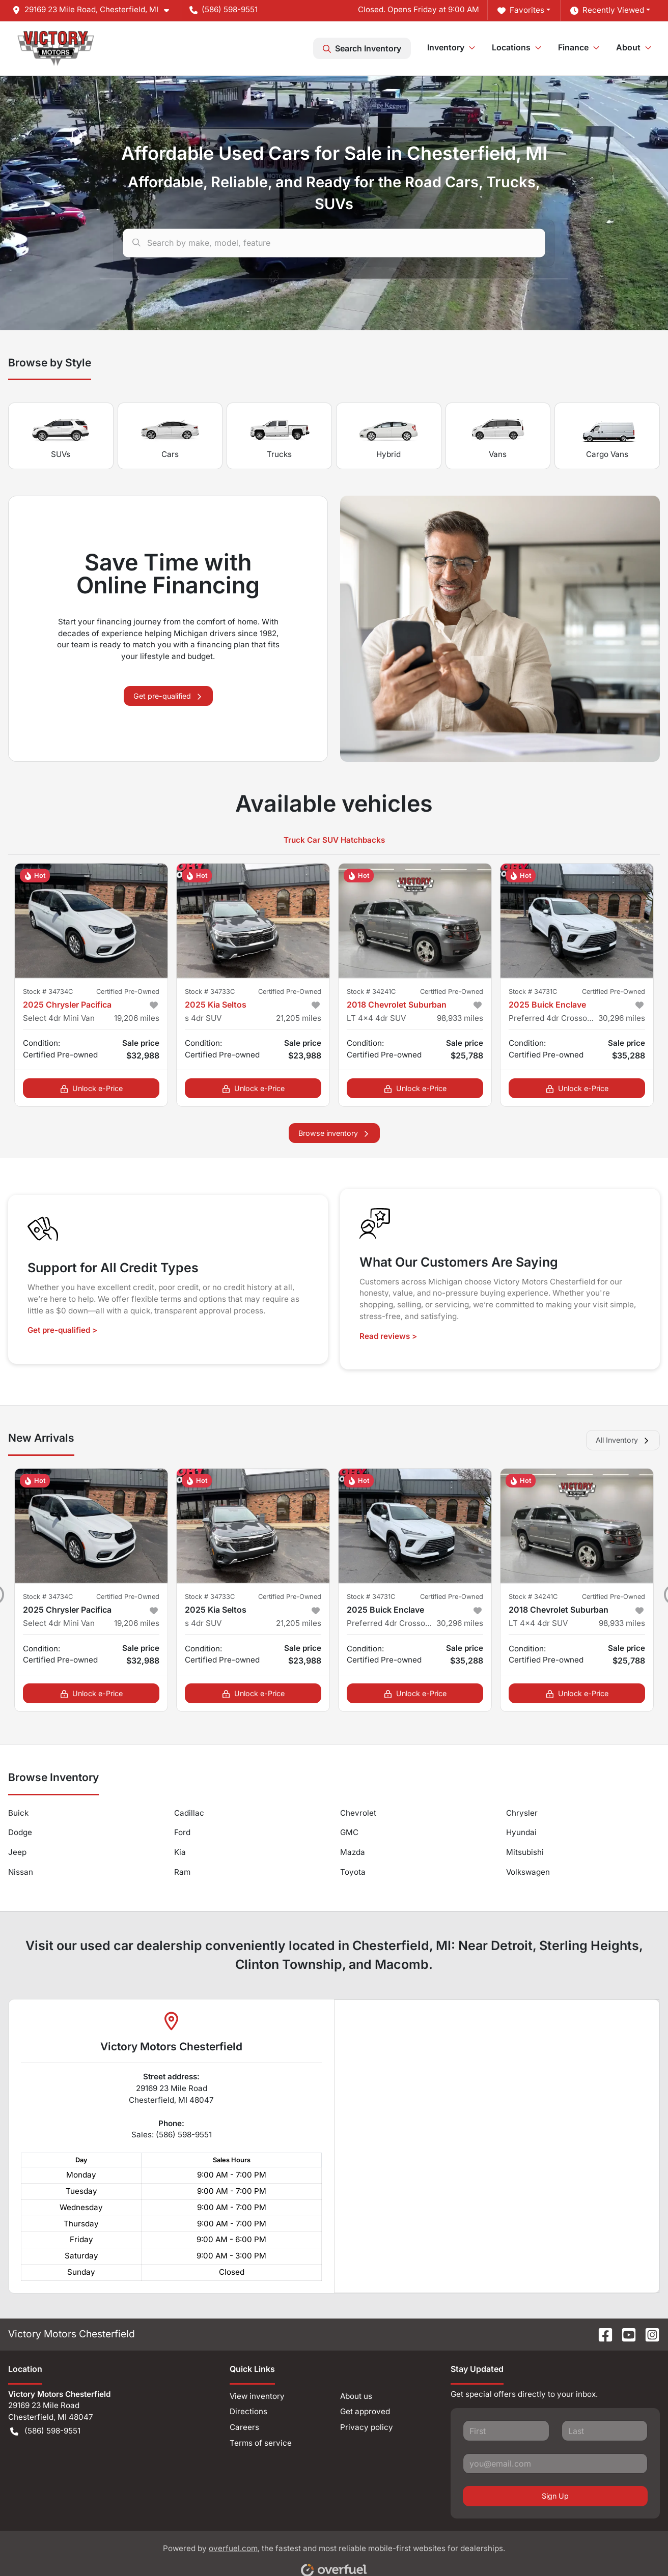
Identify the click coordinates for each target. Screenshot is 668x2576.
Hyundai (521, 1832)
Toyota (353, 1872)
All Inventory (623, 1440)
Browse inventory (334, 1133)
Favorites (520, 10)
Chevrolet (358, 1813)
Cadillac (189, 1813)
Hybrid (388, 436)
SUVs (60, 436)
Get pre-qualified (168, 696)
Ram (182, 1872)
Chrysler (522, 1813)
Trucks (279, 436)
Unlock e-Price (91, 1088)
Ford (182, 1832)
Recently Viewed (607, 10)
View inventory (257, 2396)
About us (356, 2396)
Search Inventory (362, 48)
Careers (244, 2427)
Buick (18, 1813)
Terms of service (261, 2443)
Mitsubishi (525, 1852)
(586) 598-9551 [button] (223, 9)
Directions (248, 2411)
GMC (349, 1832)
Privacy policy (366, 2427)
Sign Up (555, 2496)
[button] (94, 10)
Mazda (352, 1852)
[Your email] (555, 2463)
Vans (497, 436)
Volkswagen (528, 1872)
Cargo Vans (607, 436)
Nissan (20, 1872)
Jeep (17, 1852)
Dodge (20, 1832)
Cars (170, 436)
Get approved (365, 2411)
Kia (180, 1852)
